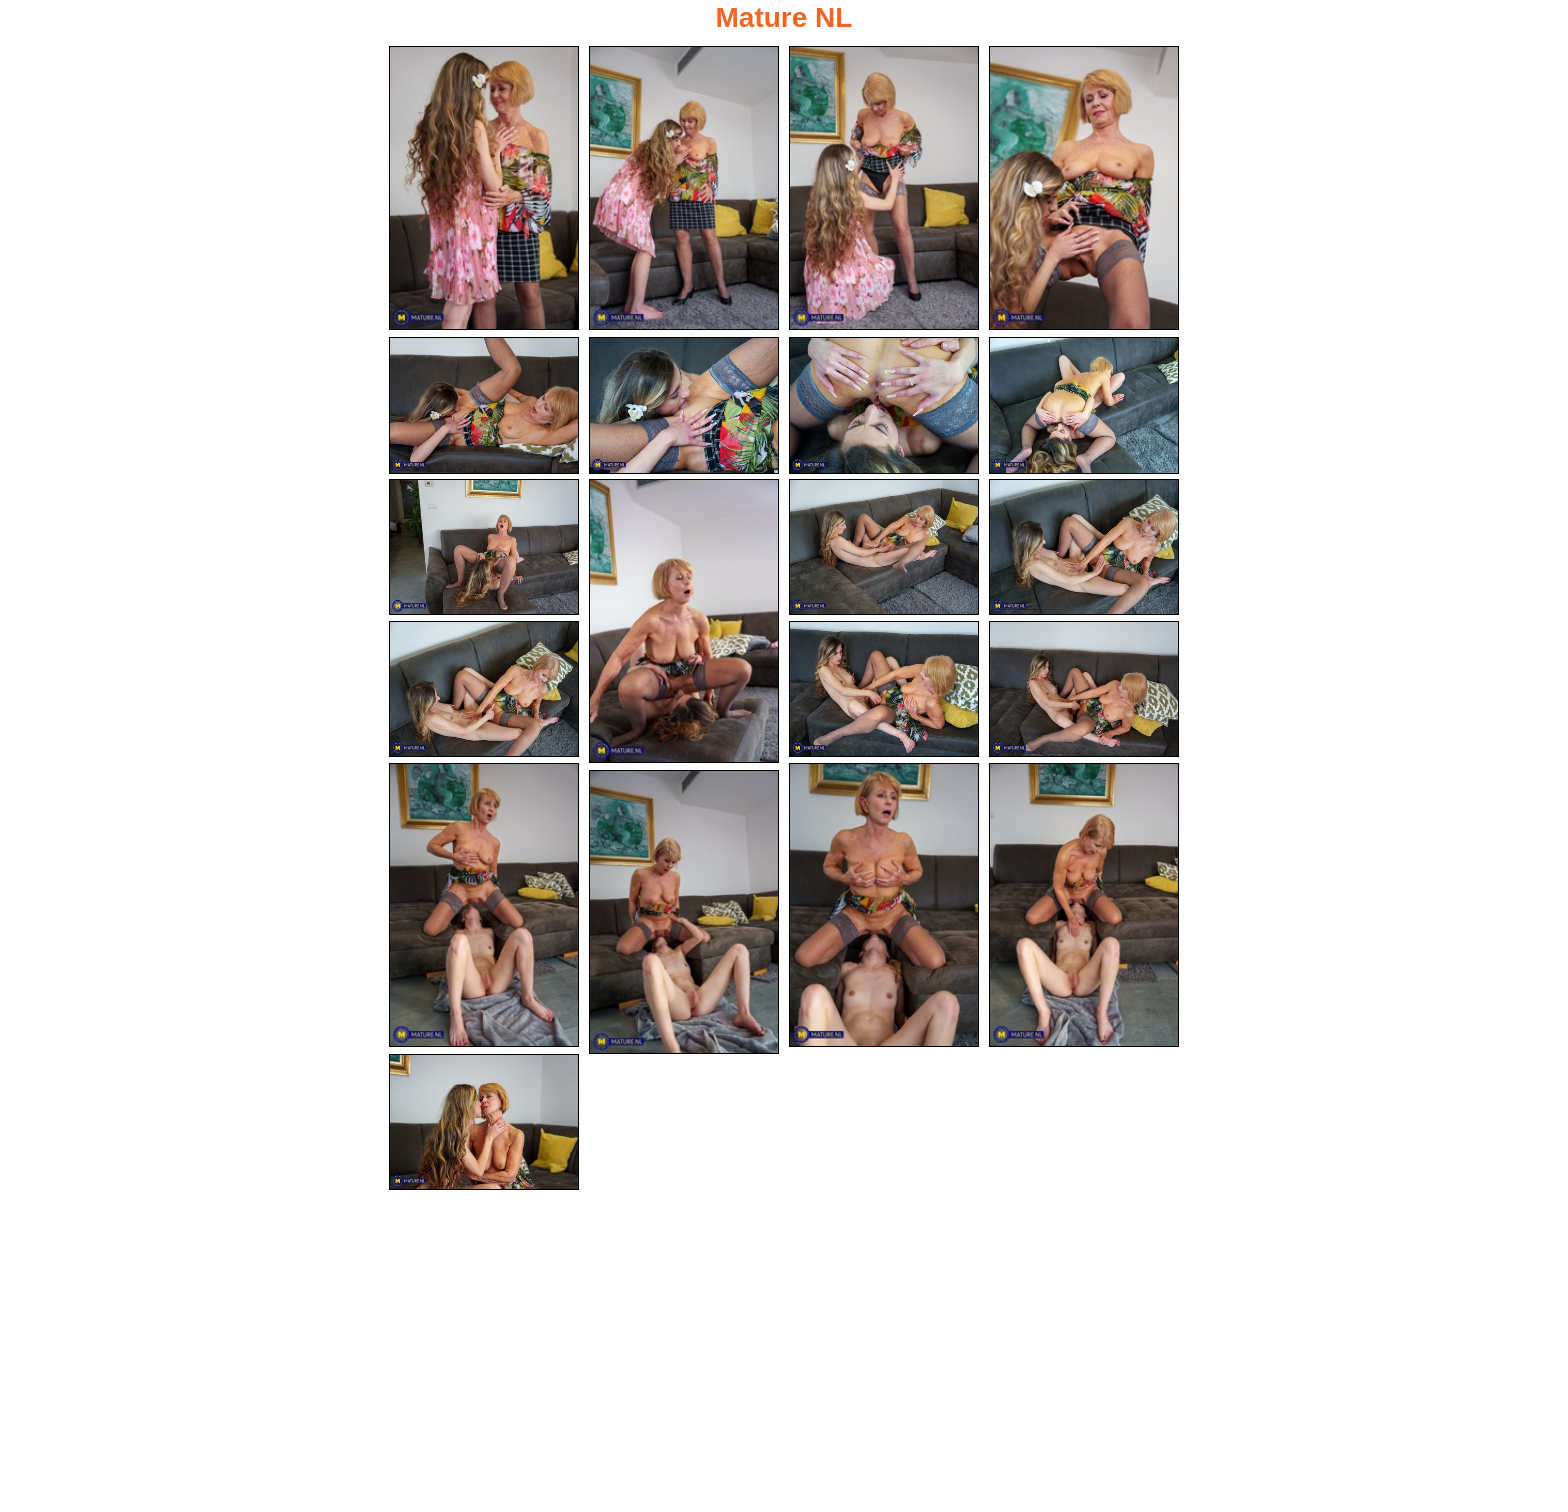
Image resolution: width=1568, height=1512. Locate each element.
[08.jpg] (1084, 405)
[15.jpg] (1084, 689)
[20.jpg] (484, 1122)
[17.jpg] (884, 905)
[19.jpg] (684, 912)
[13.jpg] (484, 689)
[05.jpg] (484, 405)
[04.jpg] (1084, 188)
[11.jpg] (884, 547)
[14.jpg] (884, 689)
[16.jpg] (484, 905)
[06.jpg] (684, 405)
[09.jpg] (484, 547)
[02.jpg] (684, 188)
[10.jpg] (684, 621)
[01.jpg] (484, 188)
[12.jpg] (1084, 547)
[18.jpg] (1084, 905)
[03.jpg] (884, 188)
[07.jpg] (884, 405)
